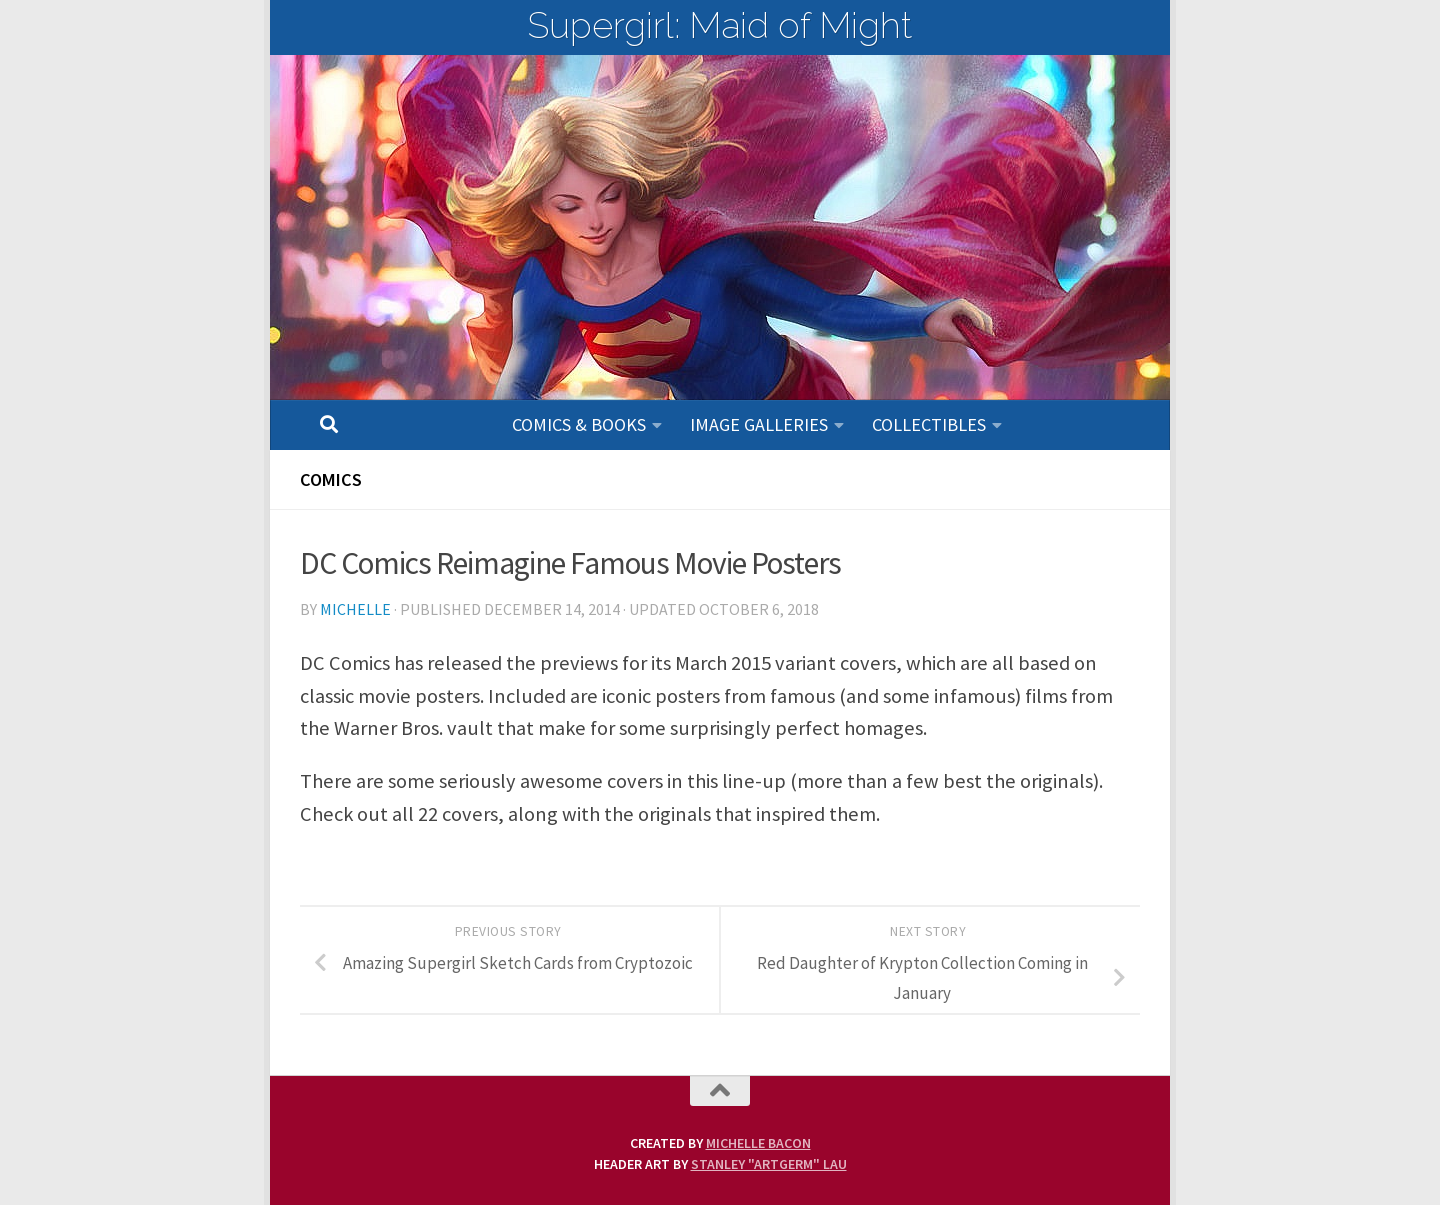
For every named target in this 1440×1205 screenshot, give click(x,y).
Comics (331, 479)
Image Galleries (759, 424)
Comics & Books (579, 424)
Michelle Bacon (758, 1143)
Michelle (355, 609)
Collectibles (929, 424)
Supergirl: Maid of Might (720, 25)
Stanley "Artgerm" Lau (769, 1164)
